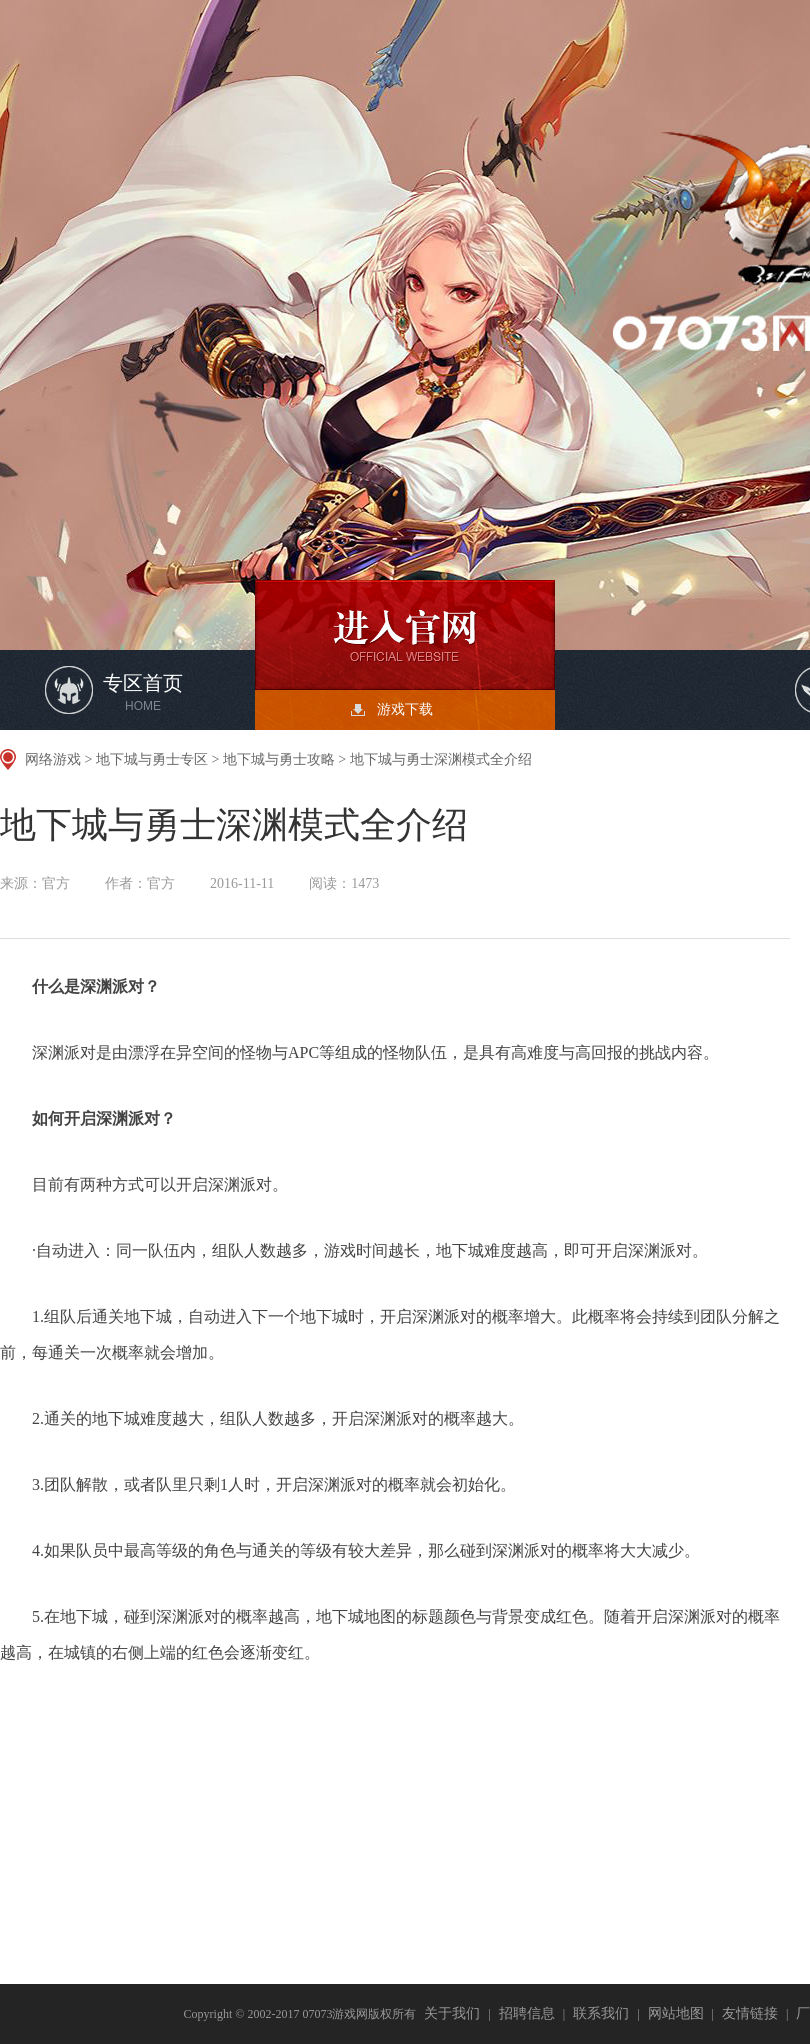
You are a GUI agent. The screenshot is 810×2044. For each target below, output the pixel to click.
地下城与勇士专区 (152, 759)
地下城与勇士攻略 (279, 759)
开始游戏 (405, 635)
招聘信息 (527, 2013)
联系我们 (601, 2013)
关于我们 (452, 2013)
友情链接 (750, 2013)
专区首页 (143, 692)
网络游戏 (53, 759)
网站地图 (676, 2013)
